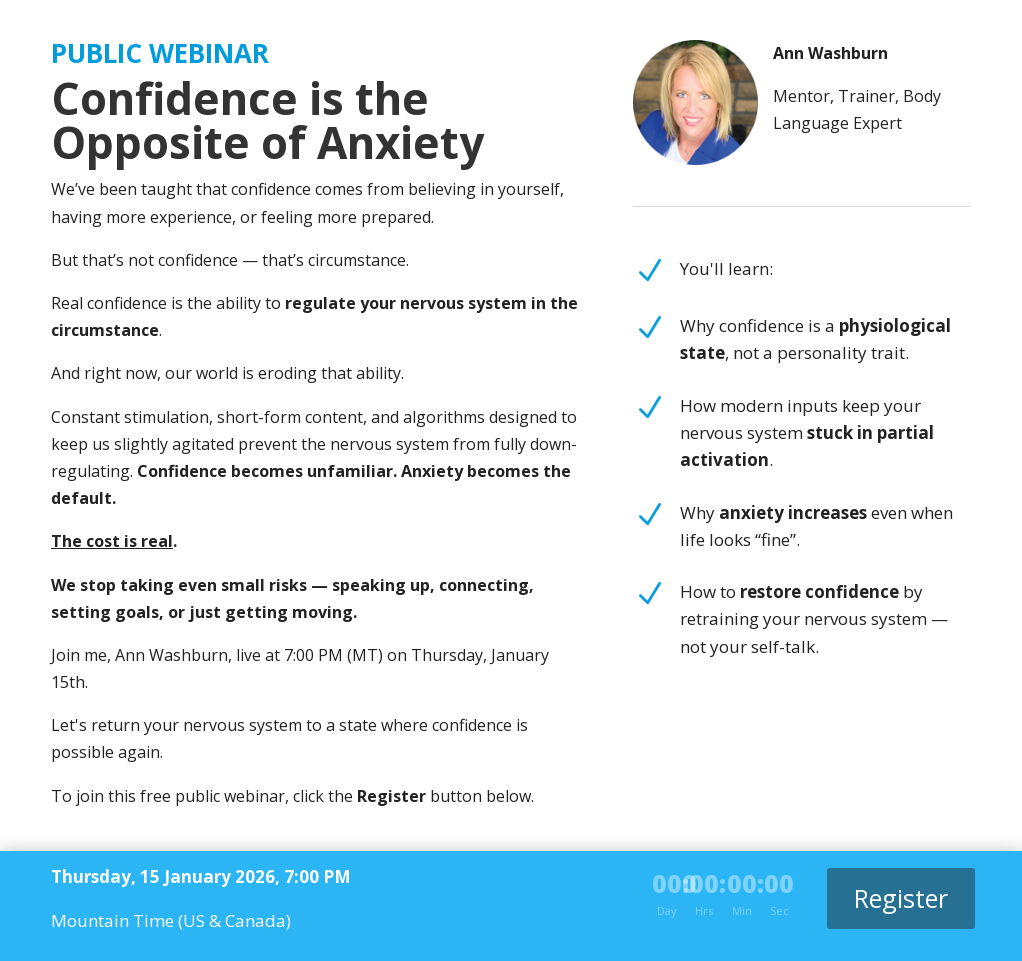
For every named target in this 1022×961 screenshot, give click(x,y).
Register (901, 898)
